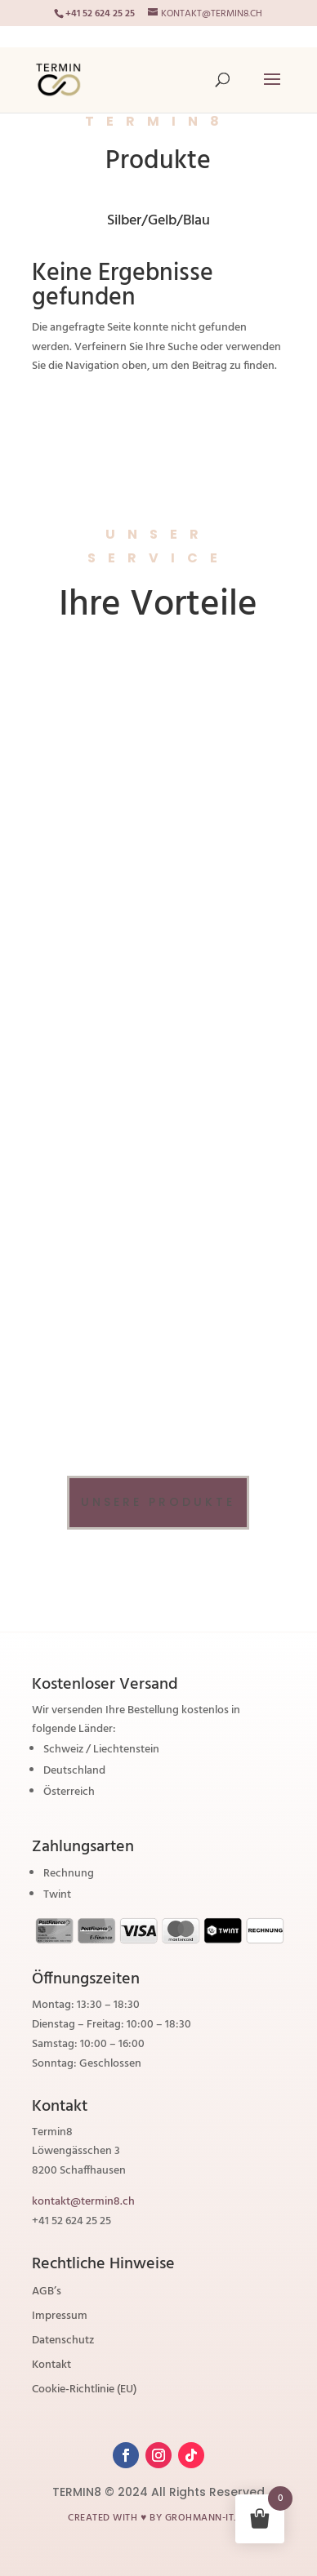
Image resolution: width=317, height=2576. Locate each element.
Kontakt (51, 2367)
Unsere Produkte (158, 1502)
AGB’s (46, 2293)
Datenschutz (63, 2342)
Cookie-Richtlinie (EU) (84, 2391)
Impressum (59, 2318)
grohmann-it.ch (207, 2518)
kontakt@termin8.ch (83, 2201)
